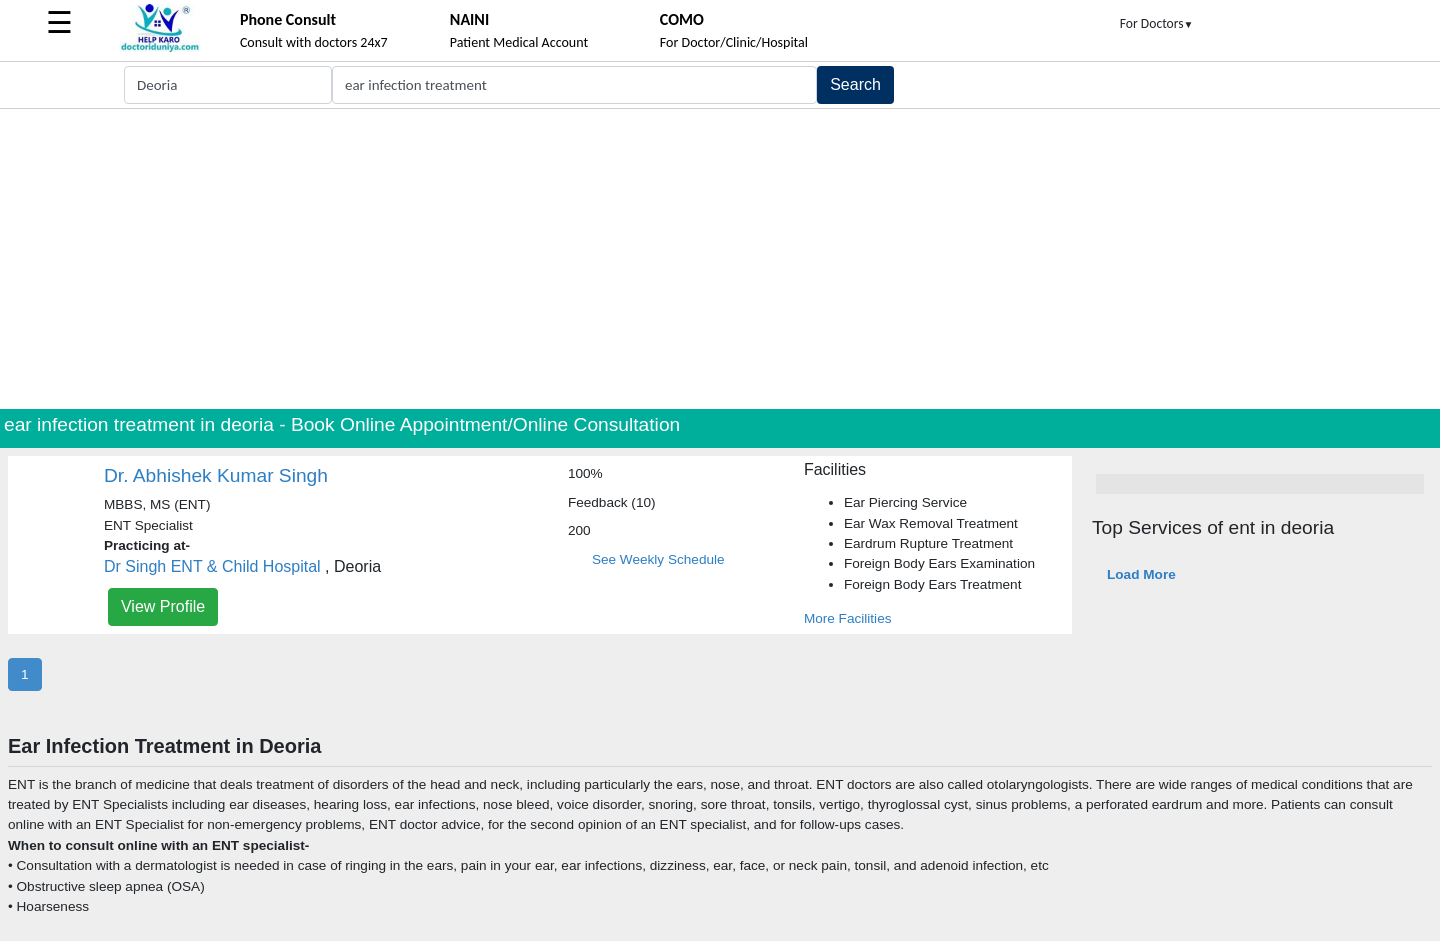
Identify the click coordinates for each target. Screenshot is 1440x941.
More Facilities (848, 618)
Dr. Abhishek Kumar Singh (216, 475)
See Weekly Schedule (658, 559)
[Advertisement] (720, 259)
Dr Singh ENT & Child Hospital (212, 566)
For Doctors (1157, 23)
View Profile (163, 606)
